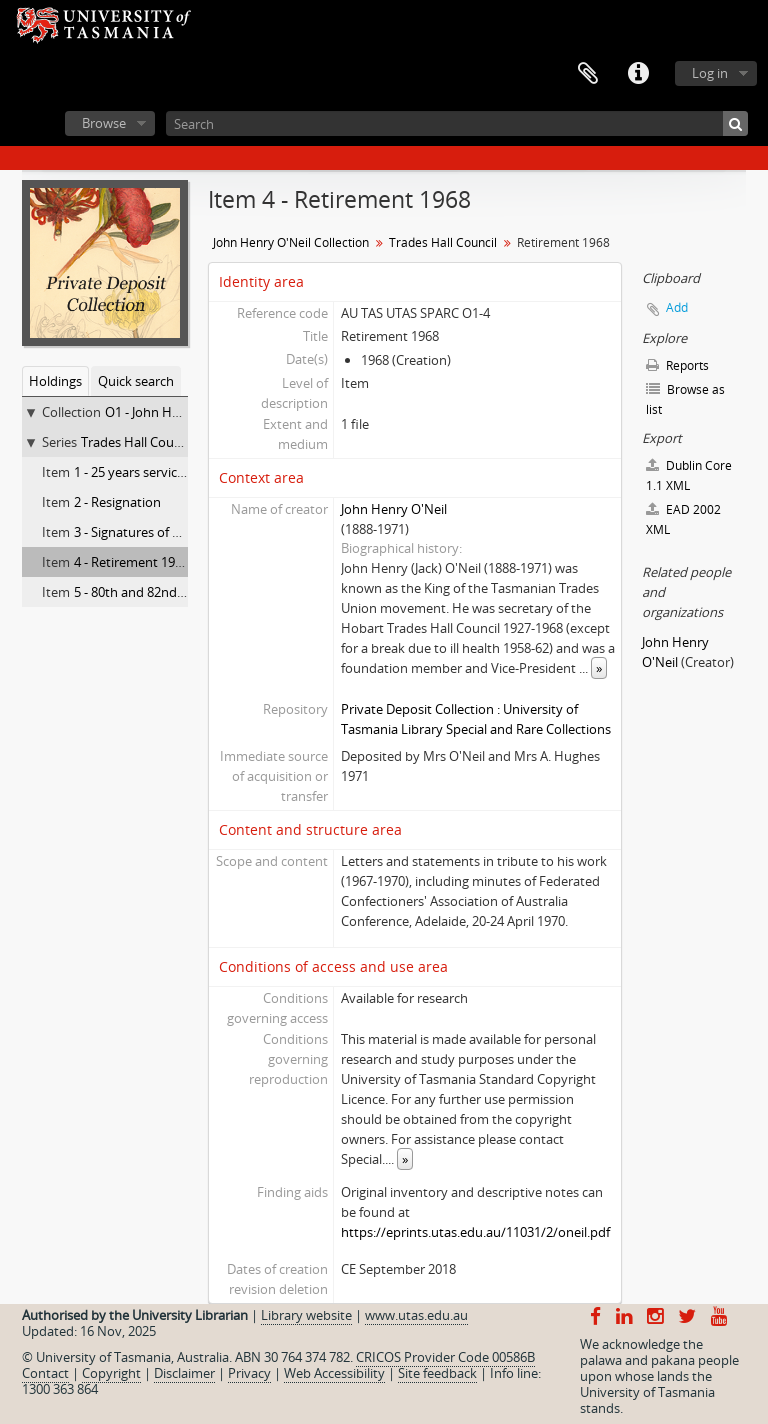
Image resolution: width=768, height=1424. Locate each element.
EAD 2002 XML (683, 519)
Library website (306, 1315)
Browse (104, 123)
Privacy (249, 1373)
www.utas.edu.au (416, 1315)
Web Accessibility (334, 1373)
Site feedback (437, 1373)
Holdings (55, 381)
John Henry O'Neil (394, 509)
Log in (710, 73)
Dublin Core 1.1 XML (689, 475)
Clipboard (588, 74)
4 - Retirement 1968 (131, 562)
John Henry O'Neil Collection (291, 242)
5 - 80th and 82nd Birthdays (155, 592)
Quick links (638, 74)
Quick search (136, 381)
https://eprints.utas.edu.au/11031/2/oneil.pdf (475, 1232)
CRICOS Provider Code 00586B (445, 1357)
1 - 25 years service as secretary (166, 472)
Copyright (111, 1373)
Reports (677, 365)
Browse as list (685, 399)
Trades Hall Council (137, 442)
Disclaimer (184, 1373)
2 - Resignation (117, 502)
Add (677, 307)
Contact (45, 1373)
